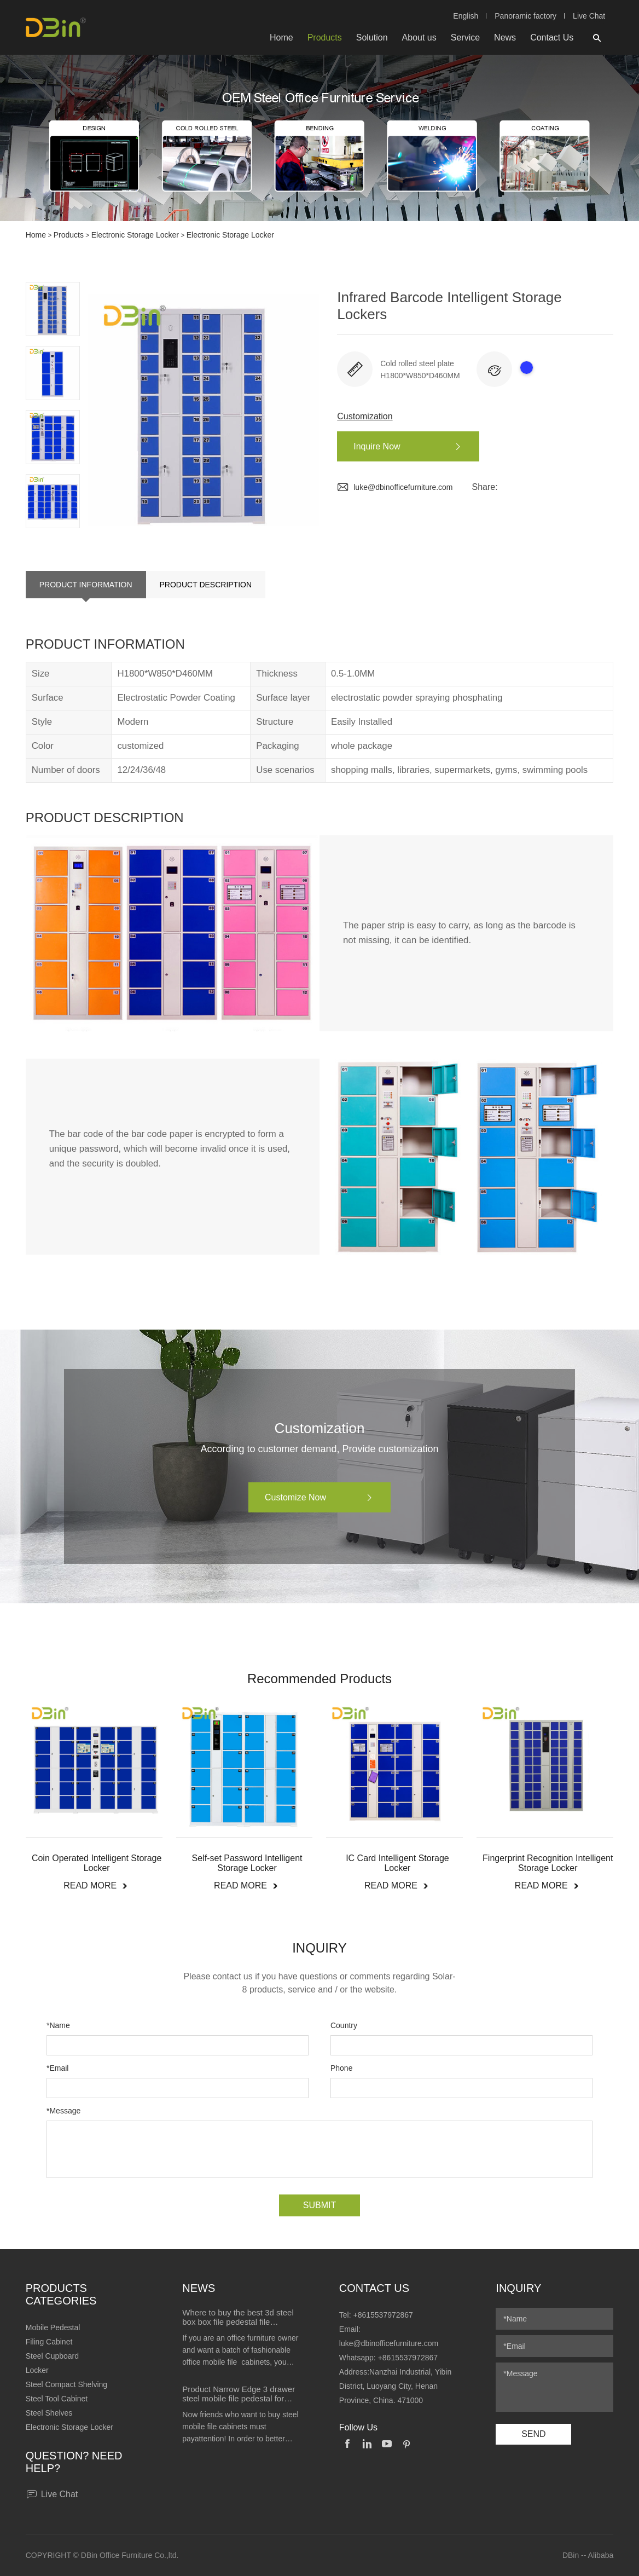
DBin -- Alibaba (587, 2555)
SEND (533, 2434)
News (505, 37)
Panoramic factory (525, 15)
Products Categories (61, 2294)
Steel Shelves (49, 2412)
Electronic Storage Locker (135, 234)
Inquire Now (413, 447)
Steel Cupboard (52, 2356)
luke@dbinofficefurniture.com (394, 487)
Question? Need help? (74, 2462)
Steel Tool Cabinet (57, 2398)
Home (281, 37)
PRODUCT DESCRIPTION (206, 584)
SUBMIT (319, 2205)
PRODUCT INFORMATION (85, 584)
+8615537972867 (383, 2315)
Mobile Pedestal (53, 2327)
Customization (364, 416)
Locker (37, 2370)
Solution (372, 37)
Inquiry (518, 2288)
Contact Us (551, 37)
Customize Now (325, 1498)
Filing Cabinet (49, 2341)
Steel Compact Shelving (66, 2384)
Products (324, 37)
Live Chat (589, 15)
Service (465, 37)
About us (419, 37)
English (465, 15)
